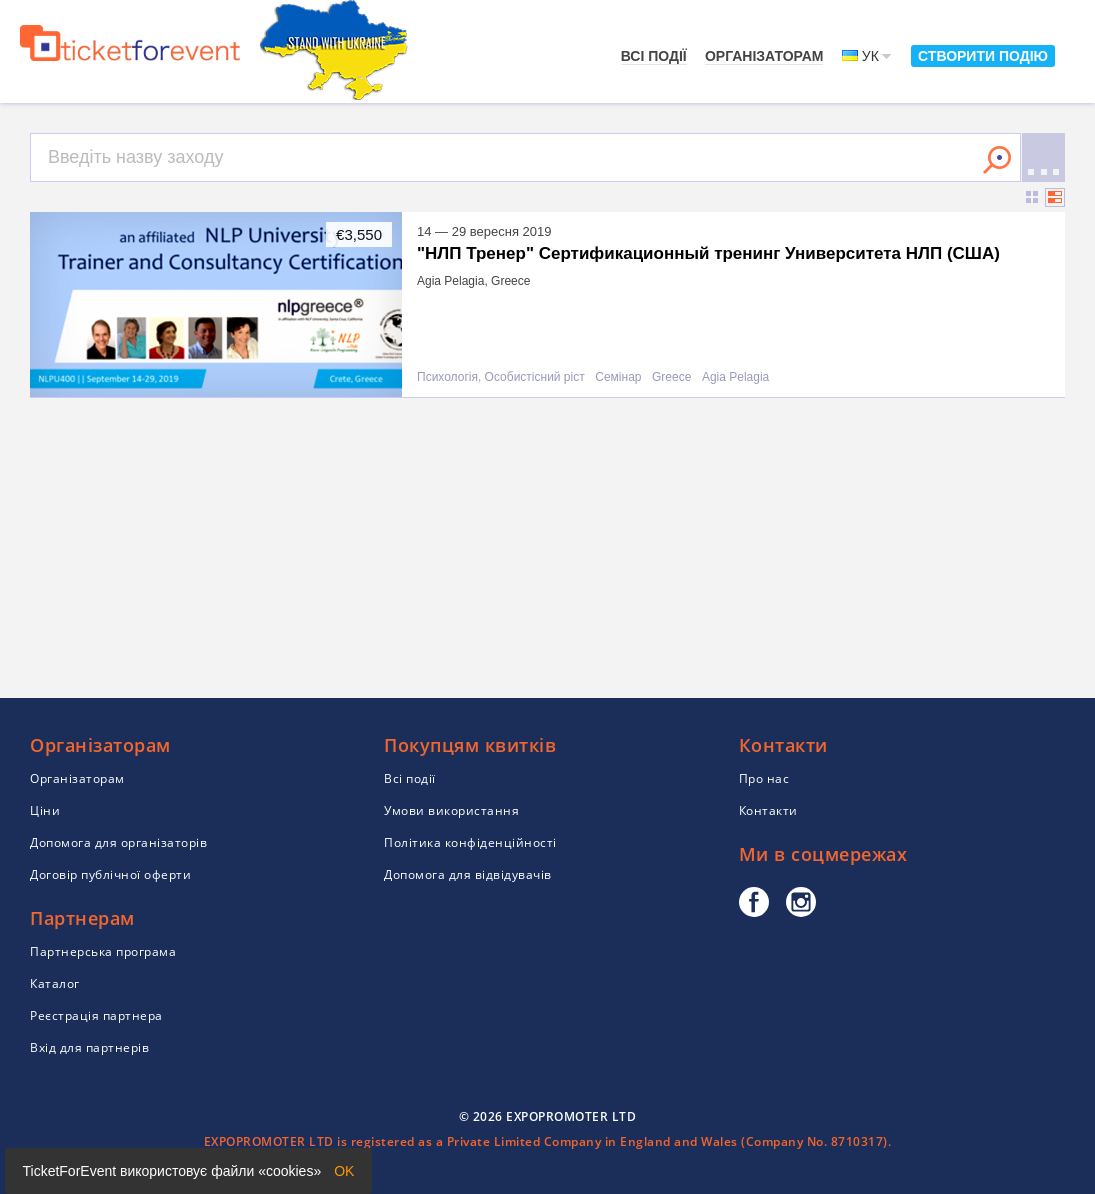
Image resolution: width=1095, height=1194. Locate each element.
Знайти (997, 160)
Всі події (654, 56)
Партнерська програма (103, 951)
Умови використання (451, 810)
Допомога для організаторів (118, 842)
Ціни (45, 810)
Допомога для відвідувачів (468, 874)
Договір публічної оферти (110, 874)
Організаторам (764, 56)
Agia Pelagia (735, 377)
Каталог (55, 983)
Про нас (764, 778)
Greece (671, 377)
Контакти (768, 810)
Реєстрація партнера (96, 1015)
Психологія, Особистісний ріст (501, 377)
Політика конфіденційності (470, 842)
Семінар (618, 377)
